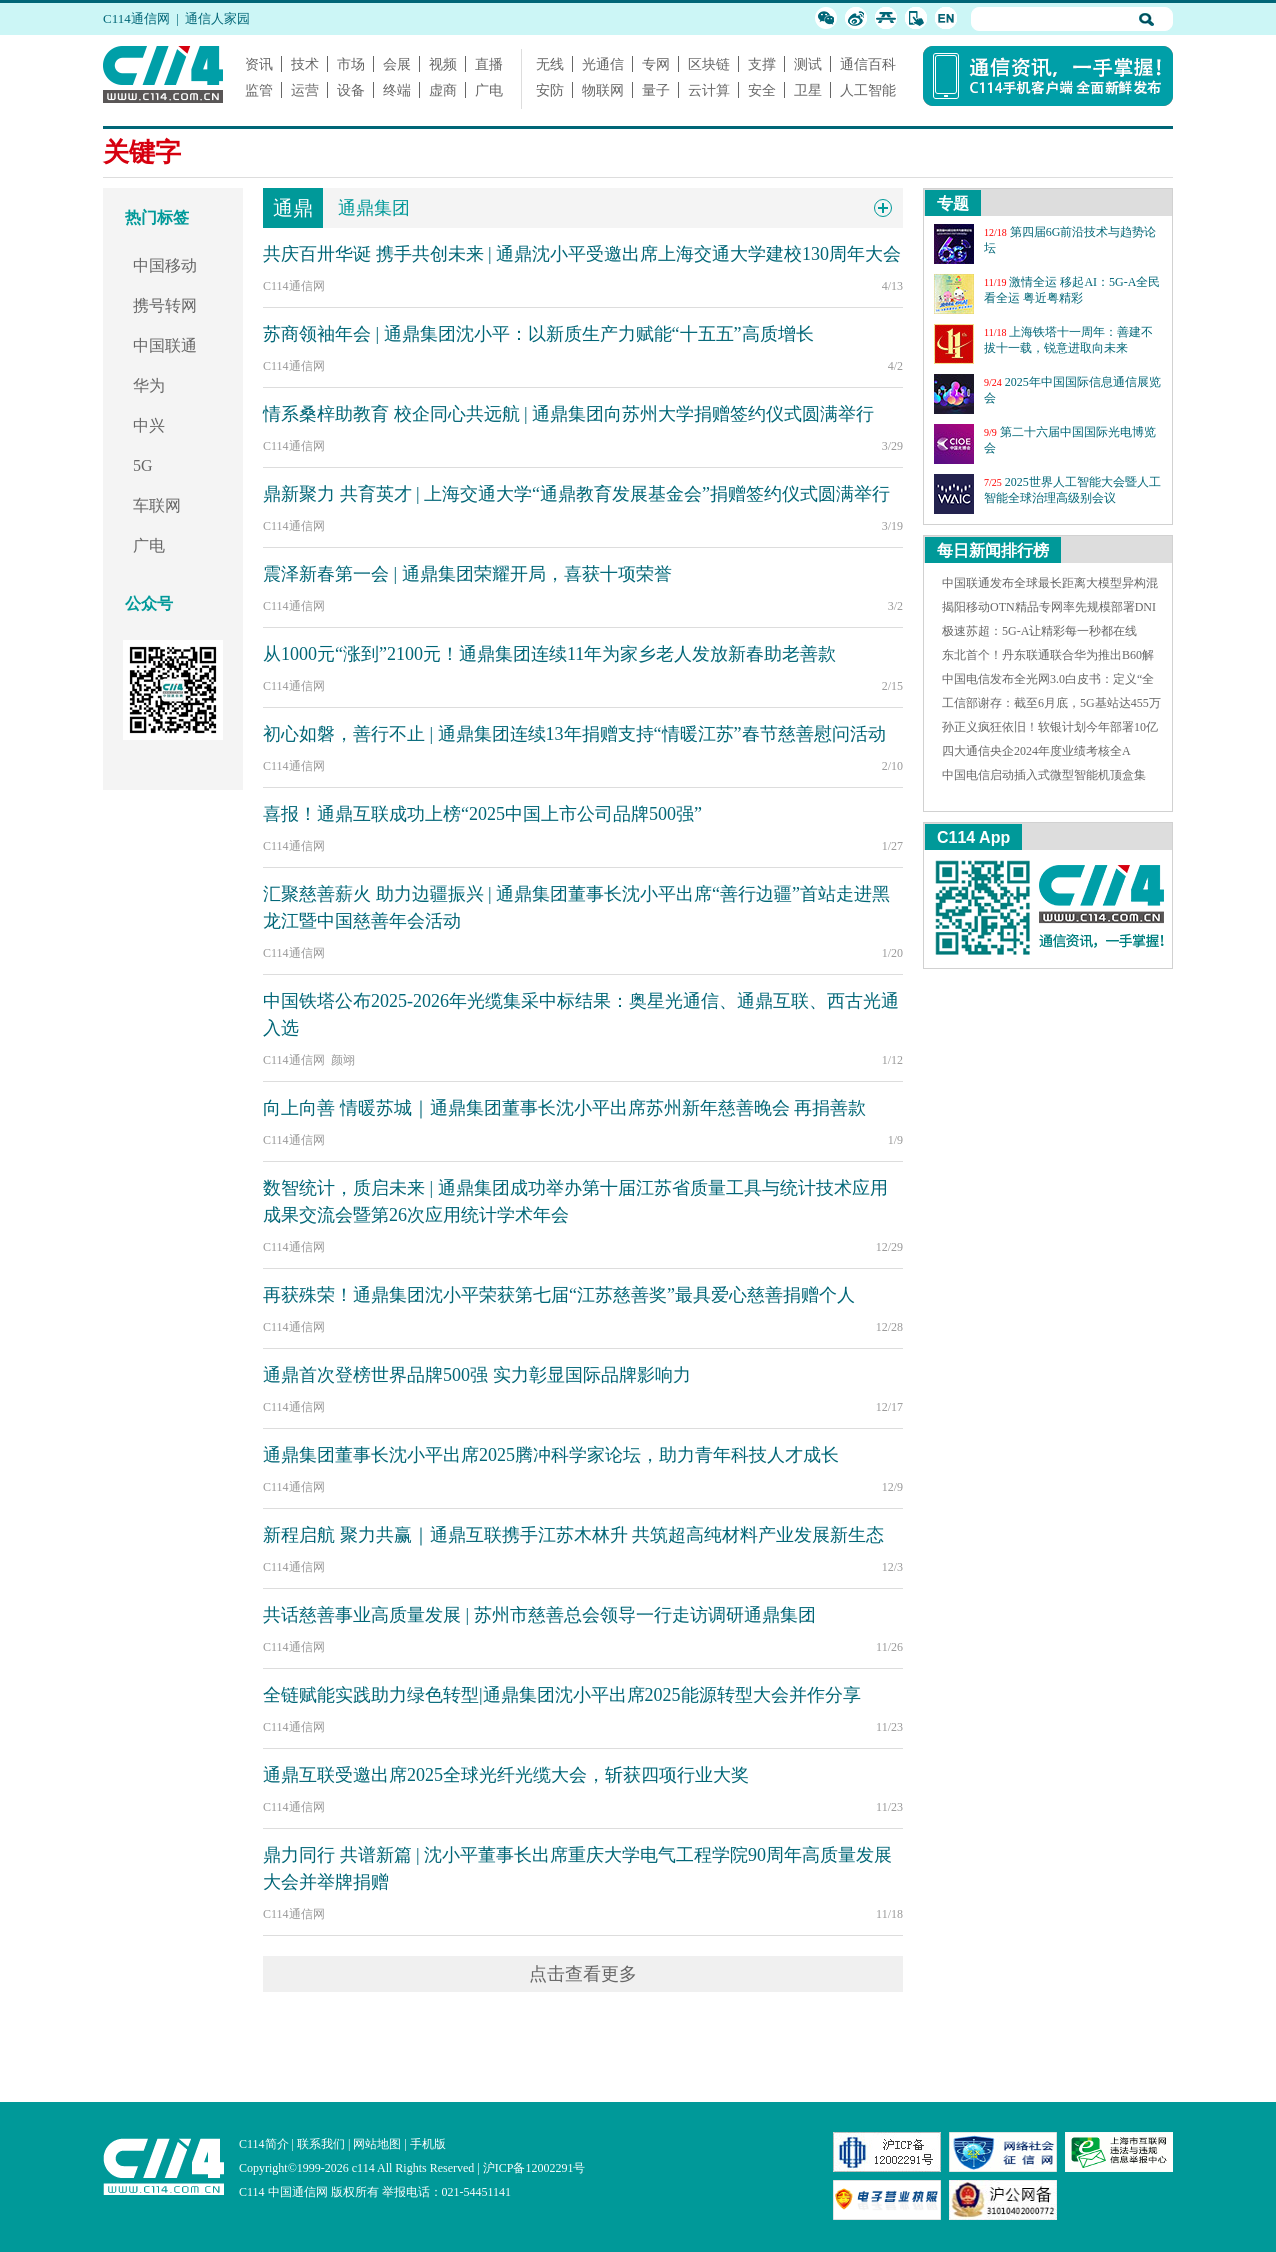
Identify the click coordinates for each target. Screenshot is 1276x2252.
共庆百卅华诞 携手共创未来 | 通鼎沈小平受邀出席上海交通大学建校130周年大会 (582, 254)
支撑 (762, 64)
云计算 (709, 90)
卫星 (808, 90)
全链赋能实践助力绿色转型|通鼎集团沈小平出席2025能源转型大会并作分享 (562, 1695)
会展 (397, 64)
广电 (489, 90)
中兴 (149, 425)
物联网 (603, 90)
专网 (656, 64)
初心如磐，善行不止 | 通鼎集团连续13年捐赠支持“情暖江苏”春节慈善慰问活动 (574, 734)
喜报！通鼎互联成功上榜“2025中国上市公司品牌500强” (482, 814)
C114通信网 (136, 18)
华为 (149, 385)
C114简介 (264, 2144)
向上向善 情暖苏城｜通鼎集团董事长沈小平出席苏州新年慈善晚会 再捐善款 (564, 1108)
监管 (259, 90)
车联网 (157, 505)
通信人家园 (217, 18)
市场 (351, 64)
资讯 (259, 64)
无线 (550, 64)
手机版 (428, 2144)
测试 (808, 64)
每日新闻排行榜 (993, 550)
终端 (397, 90)
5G (143, 465)
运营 (305, 90)
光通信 (603, 64)
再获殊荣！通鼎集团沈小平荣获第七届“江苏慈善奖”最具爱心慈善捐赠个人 (559, 1295)
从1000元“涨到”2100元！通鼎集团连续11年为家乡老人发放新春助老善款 (549, 654)
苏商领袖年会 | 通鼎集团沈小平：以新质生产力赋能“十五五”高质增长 (538, 334)
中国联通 (165, 345)
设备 (351, 90)
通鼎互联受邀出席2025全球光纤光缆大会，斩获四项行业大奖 (506, 1775)
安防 (550, 90)
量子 (656, 90)
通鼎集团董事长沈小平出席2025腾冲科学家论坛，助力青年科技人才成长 (551, 1455)
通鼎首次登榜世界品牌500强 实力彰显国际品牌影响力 (477, 1375)
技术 (305, 64)
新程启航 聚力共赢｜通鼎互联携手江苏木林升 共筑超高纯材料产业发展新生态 (573, 1535)
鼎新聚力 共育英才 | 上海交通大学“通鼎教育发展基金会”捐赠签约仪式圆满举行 (576, 494)
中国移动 (165, 265)
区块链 (709, 64)
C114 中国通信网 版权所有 (309, 2192)
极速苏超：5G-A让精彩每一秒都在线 (1039, 631)
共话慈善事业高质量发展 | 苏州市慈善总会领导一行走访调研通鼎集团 (539, 1615)
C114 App (973, 837)
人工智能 (868, 90)
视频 (443, 64)
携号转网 (165, 305)
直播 (489, 64)
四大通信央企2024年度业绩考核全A (1036, 751)
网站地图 (377, 2144)
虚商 (443, 90)
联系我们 (321, 2144)
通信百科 (868, 64)
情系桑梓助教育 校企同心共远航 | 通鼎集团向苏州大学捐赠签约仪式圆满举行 (568, 414)
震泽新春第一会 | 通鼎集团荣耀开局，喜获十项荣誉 (467, 574)
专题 (953, 203)
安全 (762, 90)
